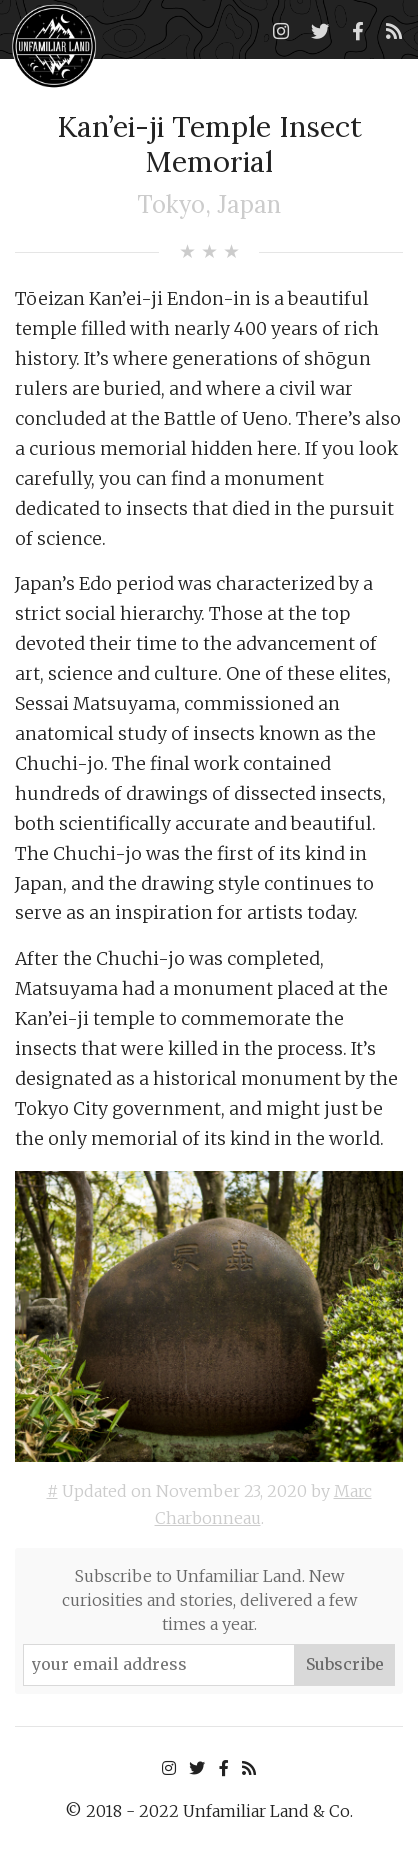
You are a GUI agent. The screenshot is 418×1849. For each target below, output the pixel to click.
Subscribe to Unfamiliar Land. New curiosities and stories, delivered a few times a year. (209, 1600)
